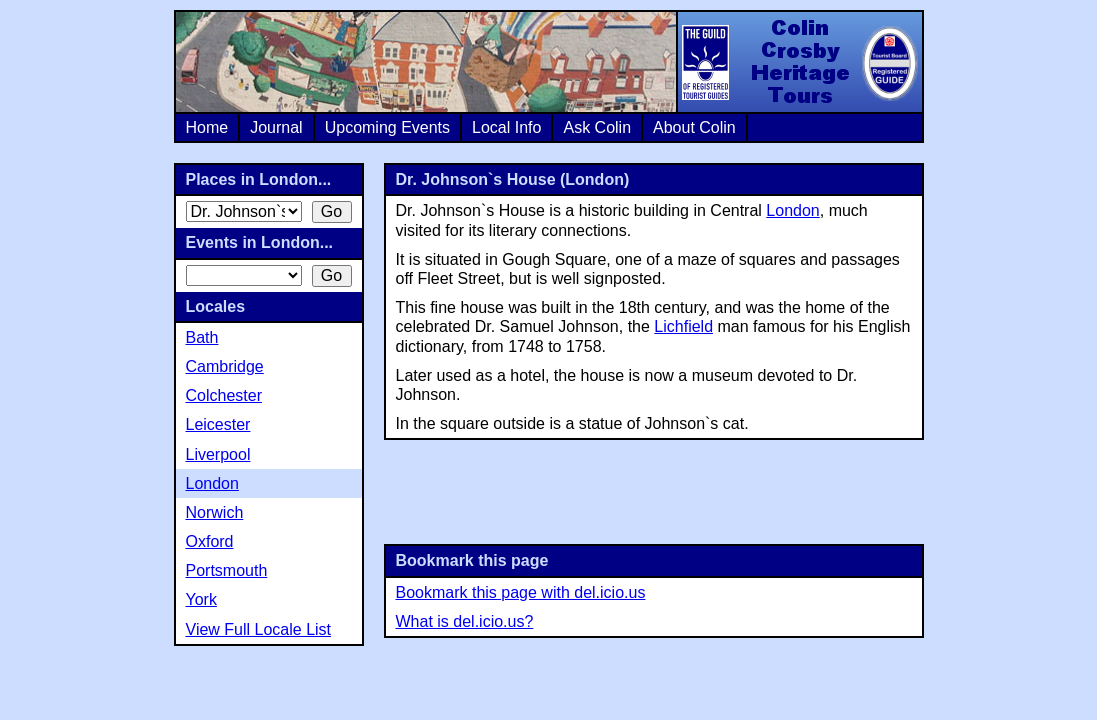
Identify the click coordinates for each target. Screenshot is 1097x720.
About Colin (694, 127)
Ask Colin (597, 127)
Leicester (218, 424)
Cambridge (225, 366)
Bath (202, 337)
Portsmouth (227, 570)
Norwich (215, 512)
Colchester (224, 395)
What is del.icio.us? (465, 621)
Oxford (210, 541)
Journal (276, 127)
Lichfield (683, 326)
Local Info (506, 127)
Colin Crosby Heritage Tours (799, 62)
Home (207, 127)
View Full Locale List (259, 629)
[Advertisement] (654, 490)
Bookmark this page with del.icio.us (521, 592)
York (201, 599)
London (792, 210)
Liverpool (218, 454)
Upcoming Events (387, 127)
